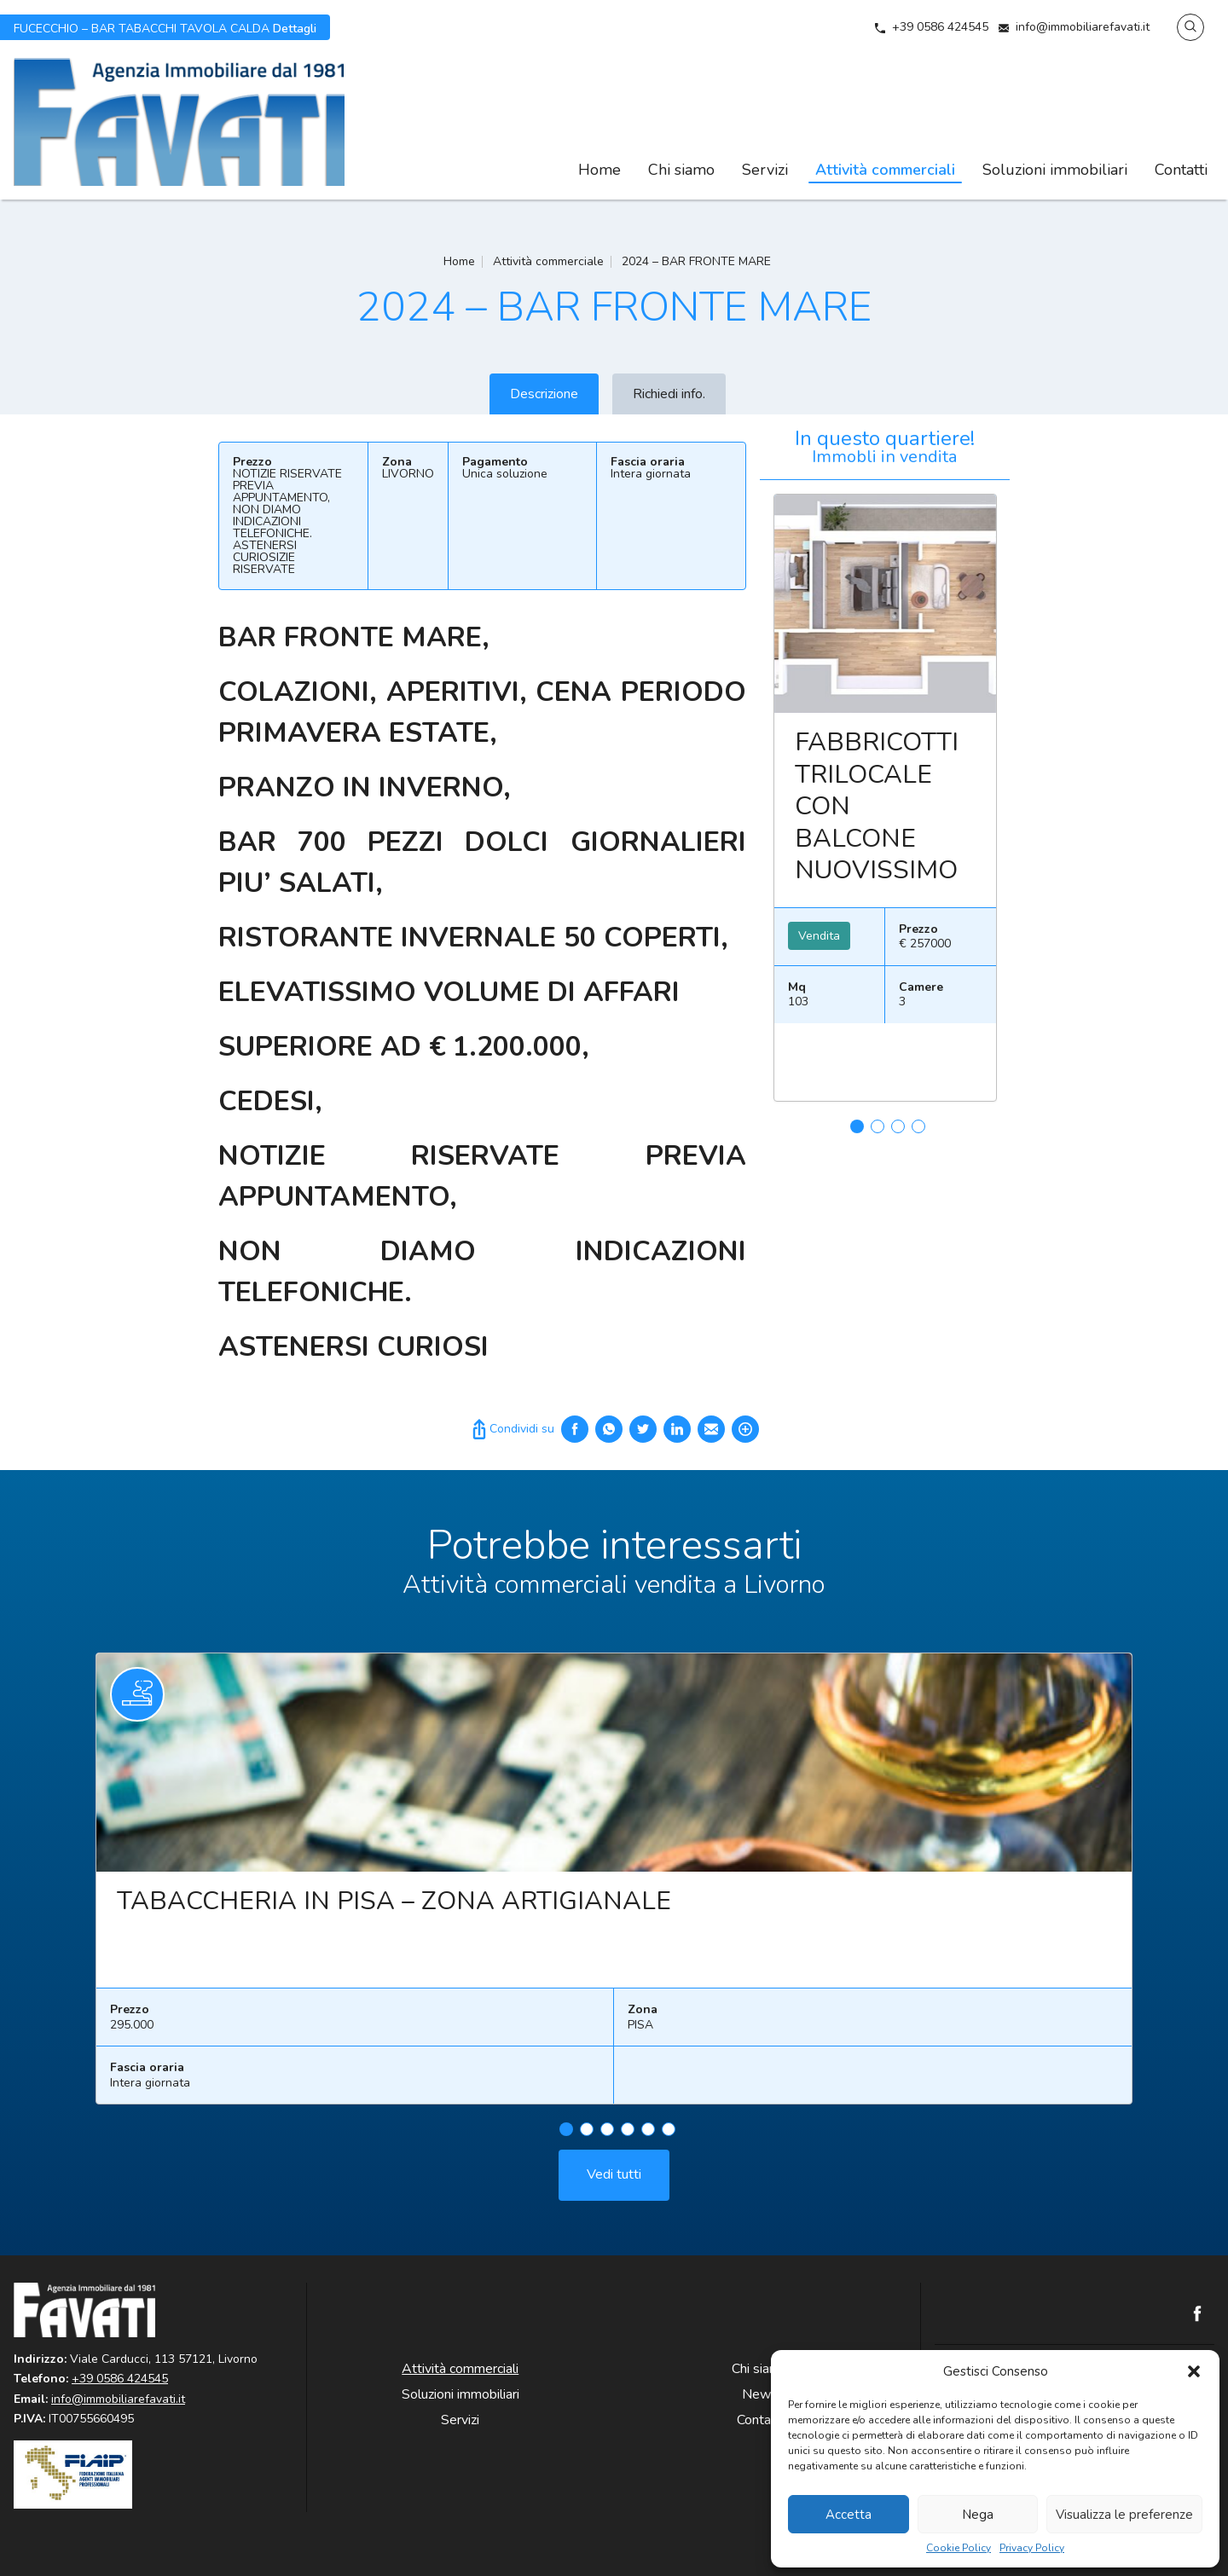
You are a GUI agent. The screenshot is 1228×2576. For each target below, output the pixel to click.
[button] (1193, 2371)
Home (599, 169)
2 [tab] (877, 1126)
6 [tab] (668, 2212)
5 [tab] (648, 2212)
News (760, 2394)
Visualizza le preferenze (1124, 2514)
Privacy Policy (1031, 2548)
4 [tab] (918, 1126)
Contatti (1181, 169)
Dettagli (165, 27)
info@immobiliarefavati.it (1083, 27)
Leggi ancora (885, 604)
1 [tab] (857, 1126)
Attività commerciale (548, 261)
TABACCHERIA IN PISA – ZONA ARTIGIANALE (394, 1983)
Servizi (765, 169)
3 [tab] (898, 1126)
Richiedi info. (669, 394)
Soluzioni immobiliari (1054, 169)
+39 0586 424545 (940, 27)
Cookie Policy (958, 2548)
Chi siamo (681, 169)
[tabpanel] (885, 804)
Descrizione (544, 394)
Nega (977, 2514)
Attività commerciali (885, 169)
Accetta (848, 2514)
